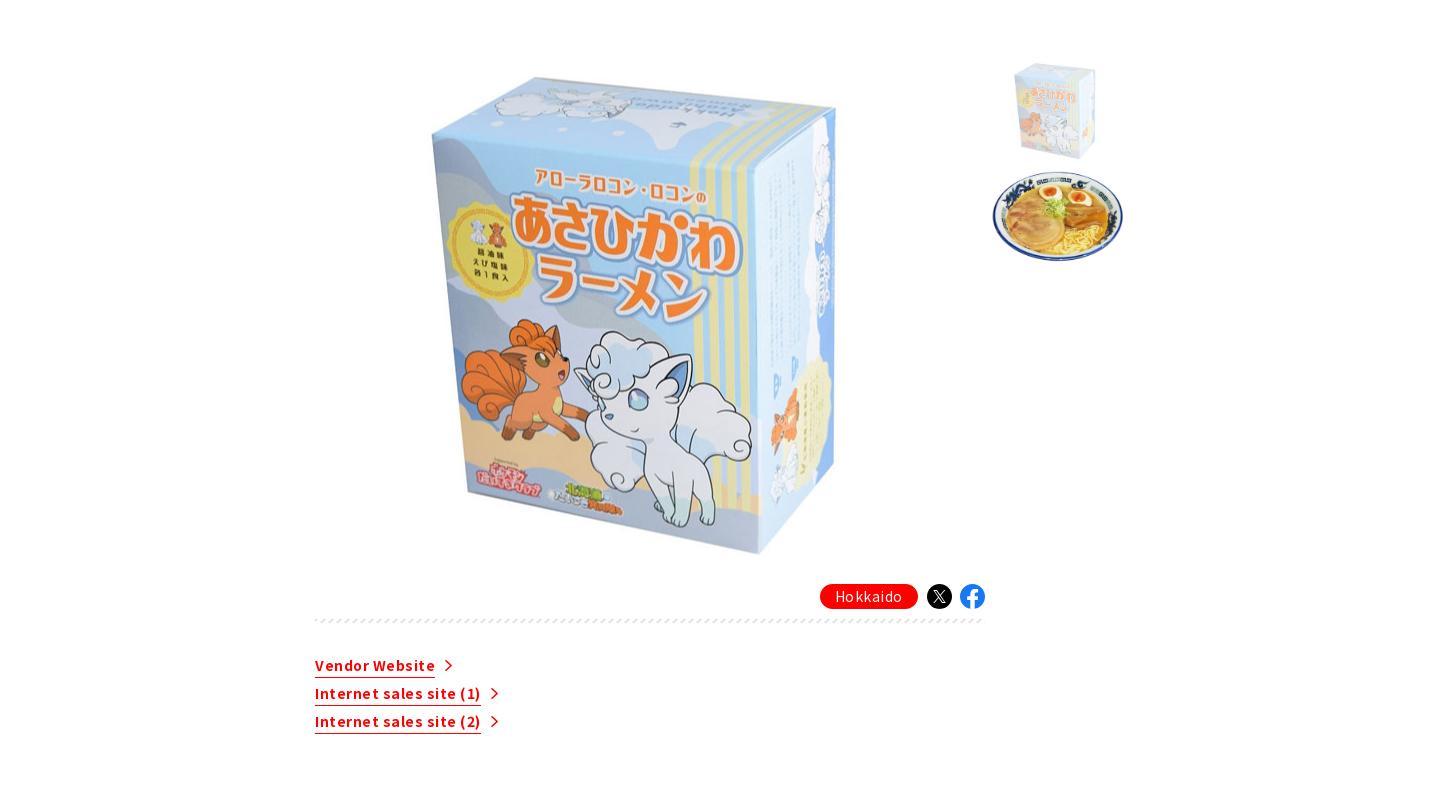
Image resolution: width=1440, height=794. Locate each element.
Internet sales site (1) (398, 694)
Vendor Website (375, 666)
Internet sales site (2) (398, 722)
